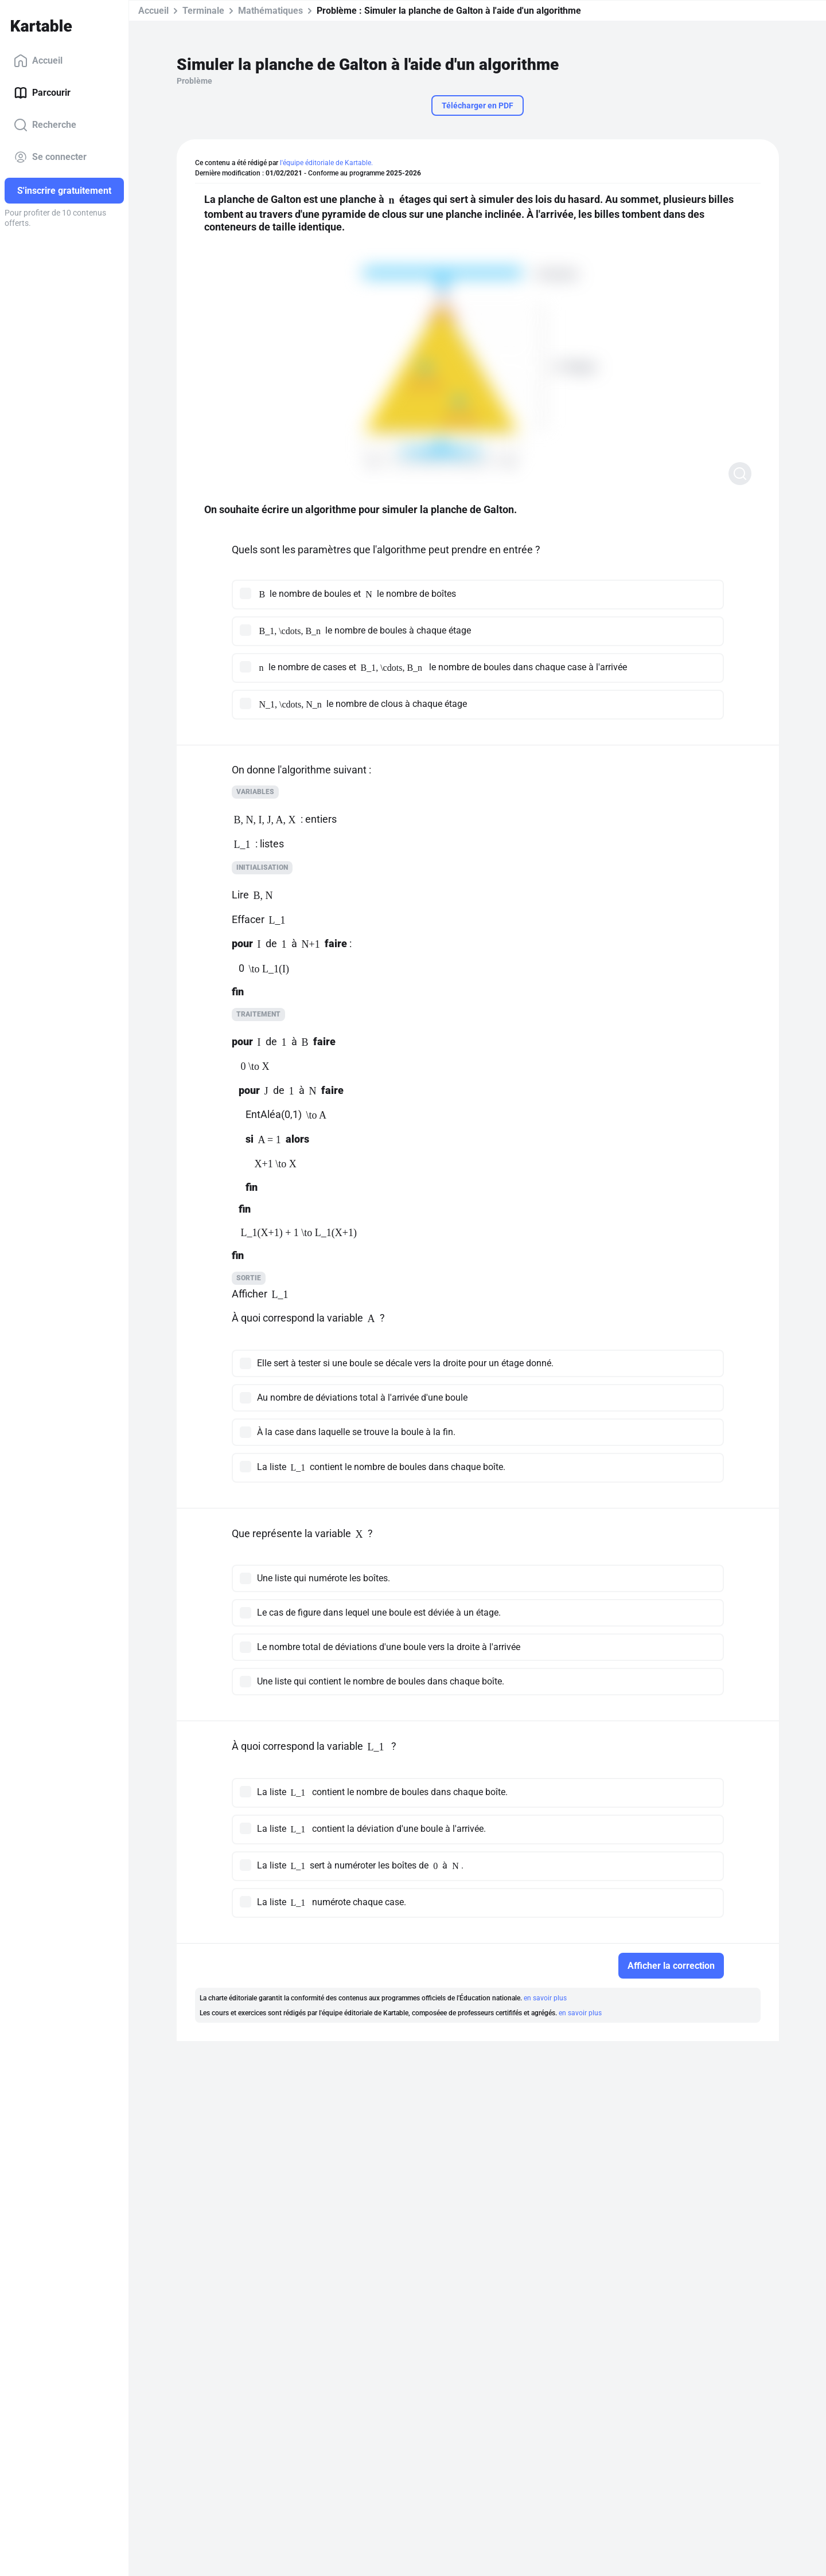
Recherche (45, 125)
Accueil (38, 61)
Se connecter (50, 157)
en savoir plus (545, 1998)
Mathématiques (270, 10)
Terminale (203, 10)
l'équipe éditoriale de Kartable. (326, 163)
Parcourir (42, 93)
